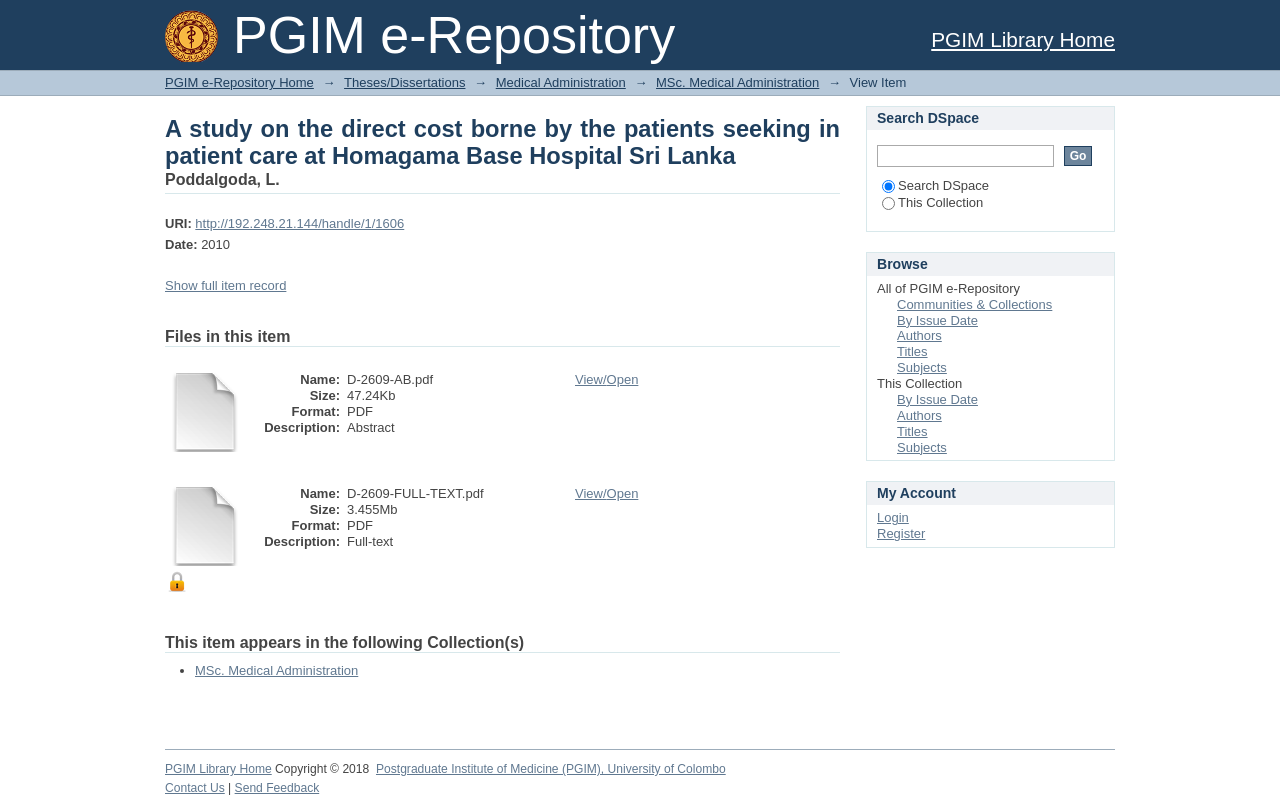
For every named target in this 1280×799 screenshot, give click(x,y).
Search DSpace (935, 185)
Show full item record (225, 285)
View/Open (606, 379)
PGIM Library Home (1023, 39)
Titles (912, 351)
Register (901, 533)
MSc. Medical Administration (737, 82)
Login (893, 517)
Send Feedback (277, 788)
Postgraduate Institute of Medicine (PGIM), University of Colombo (551, 769)
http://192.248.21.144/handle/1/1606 (299, 223)
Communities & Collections (974, 304)
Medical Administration (561, 82)
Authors (919, 335)
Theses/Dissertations (404, 82)
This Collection (932, 202)
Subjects (922, 367)
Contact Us (195, 788)
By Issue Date (937, 320)
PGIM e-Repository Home (239, 82)
